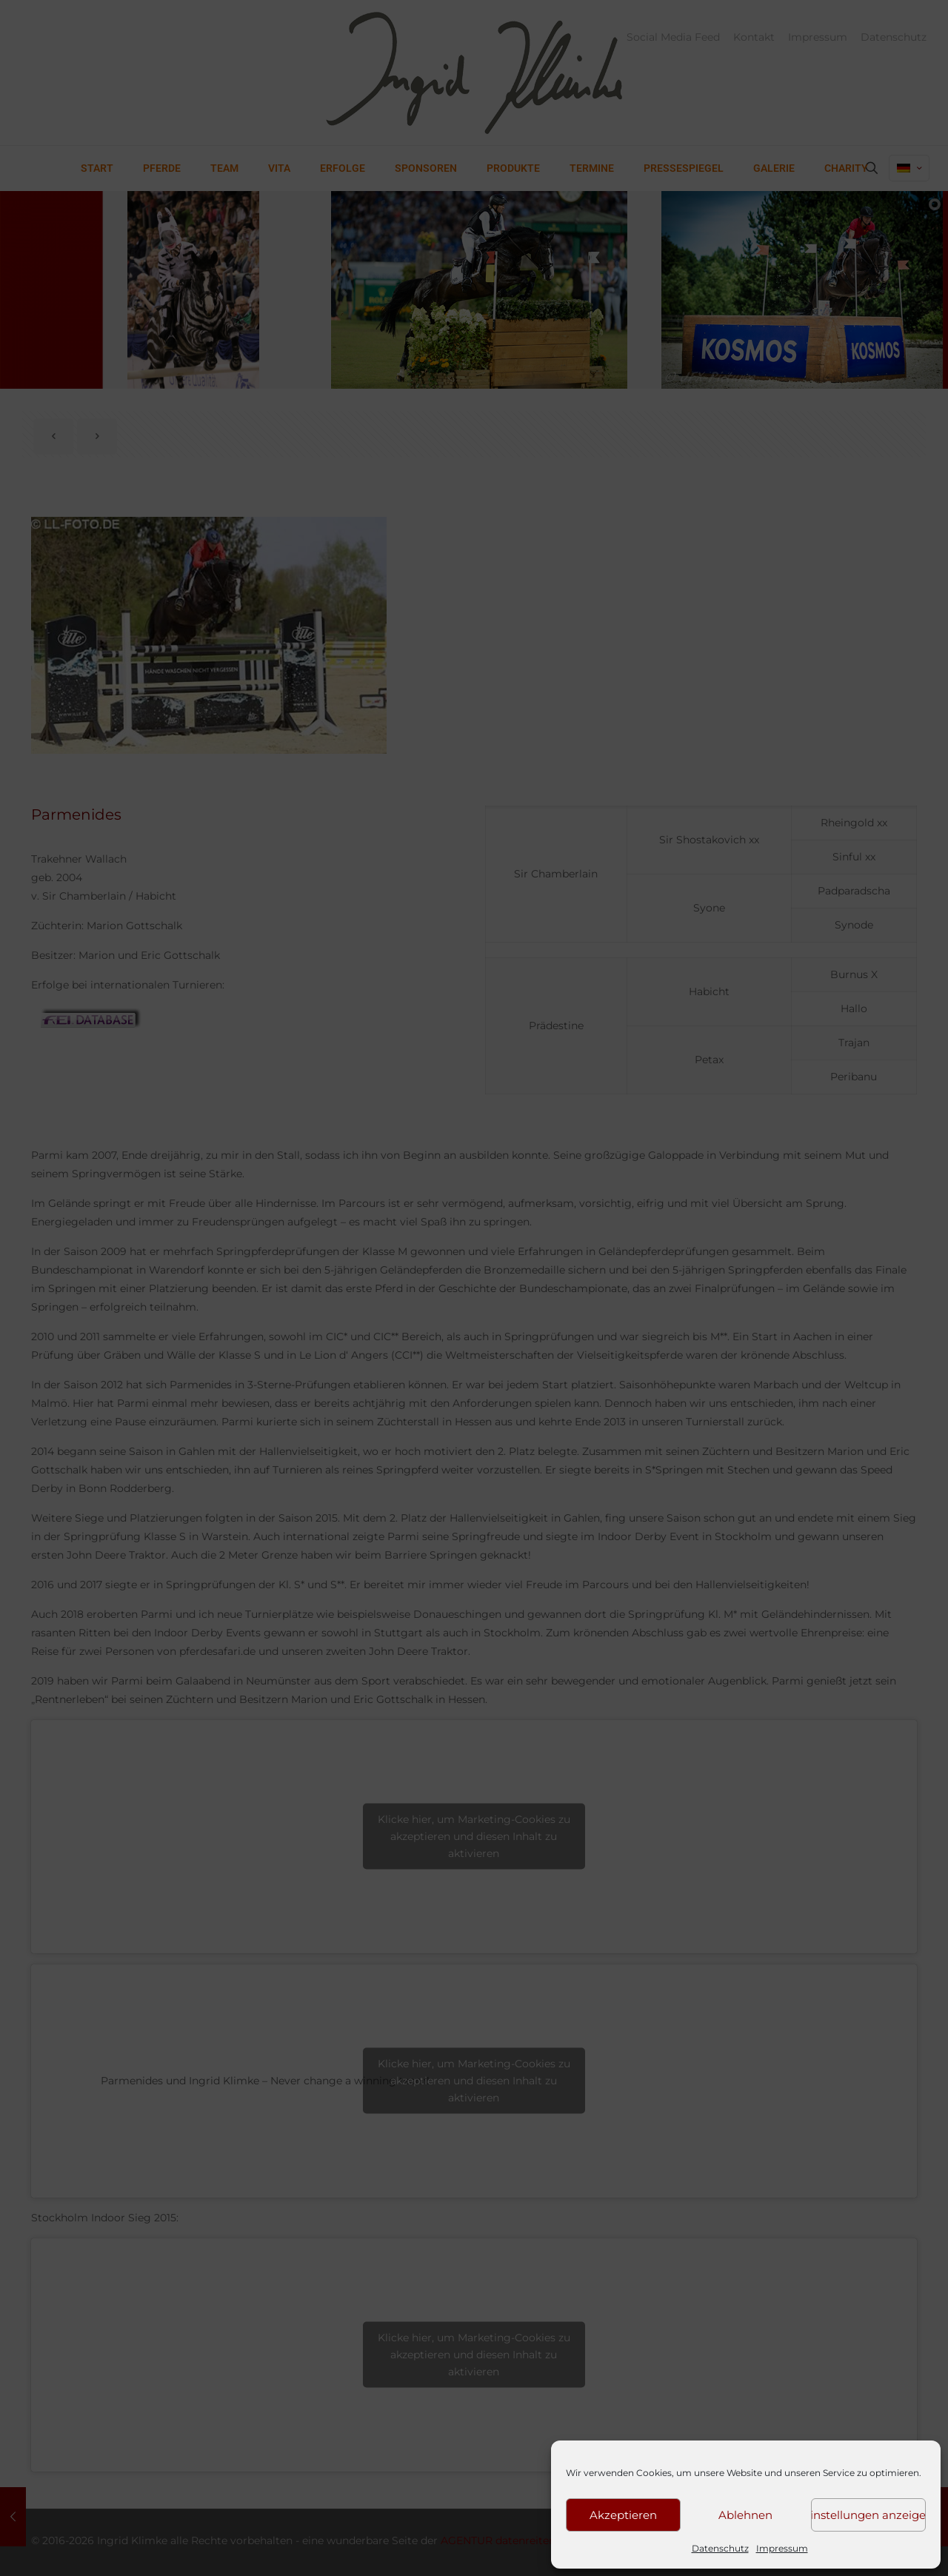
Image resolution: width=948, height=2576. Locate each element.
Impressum (782, 2548)
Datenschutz (720, 2548)
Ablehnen (745, 2515)
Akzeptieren (623, 2515)
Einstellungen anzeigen (868, 2515)
